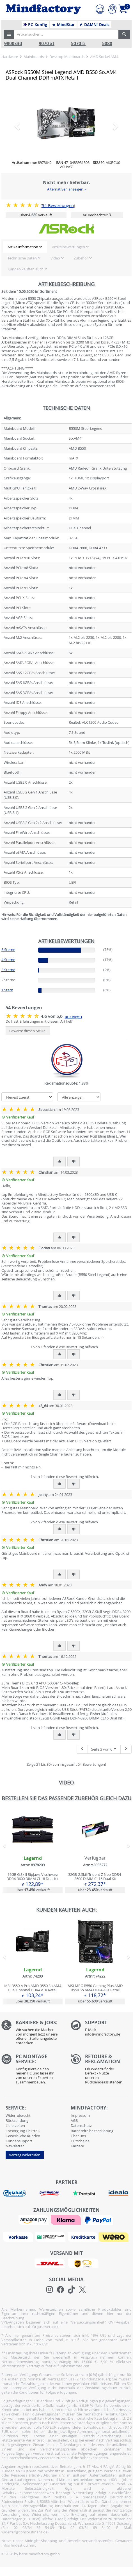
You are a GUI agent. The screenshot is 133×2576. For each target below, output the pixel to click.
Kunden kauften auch (25, 268)
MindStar (63, 24)
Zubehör (81, 258)
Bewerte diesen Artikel (27, 1030)
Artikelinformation (23, 246)
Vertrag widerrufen (24, 2154)
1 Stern (7, 989)
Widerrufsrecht (18, 2115)
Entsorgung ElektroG (23, 2130)
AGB (74, 2120)
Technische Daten (22, 258)
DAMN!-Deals (94, 24)
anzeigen (73, 1016)
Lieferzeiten (15, 2125)
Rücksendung (17, 2120)
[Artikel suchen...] (65, 34)
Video (55, 258)
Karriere (77, 2145)
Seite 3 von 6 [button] (104, 1749)
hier (32, 2545)
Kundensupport (19, 2140)
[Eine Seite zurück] (82, 1749)
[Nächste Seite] (126, 1749)
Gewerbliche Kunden (23, 2135)
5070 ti (78, 43)
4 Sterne (8, 959)
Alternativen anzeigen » (66, 189)
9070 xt (46, 43)
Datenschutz (81, 2125)
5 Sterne (8, 949)
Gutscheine (80, 2140)
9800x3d (13, 43)
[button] (9, 34)
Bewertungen (58, 205)
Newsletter (15, 2145)
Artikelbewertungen (68, 246)
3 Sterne (8, 969)
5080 (107, 43)
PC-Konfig (35, 24)
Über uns (78, 2135)
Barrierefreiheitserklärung (92, 2130)
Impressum (80, 2115)
